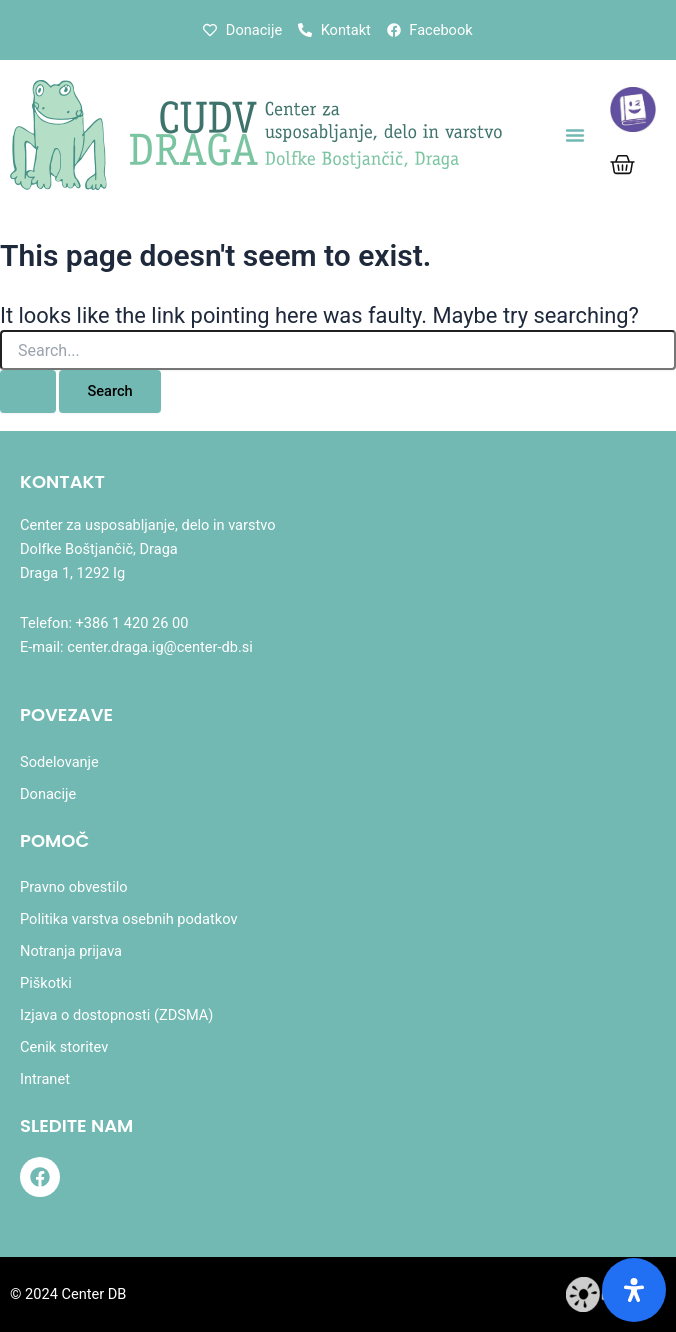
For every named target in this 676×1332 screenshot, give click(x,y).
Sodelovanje (59, 762)
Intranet (45, 1079)
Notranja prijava (71, 951)
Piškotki (46, 983)
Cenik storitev (64, 1047)
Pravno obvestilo (74, 887)
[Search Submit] (28, 391)
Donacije (48, 794)
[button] (575, 135)
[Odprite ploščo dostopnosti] (634, 1290)
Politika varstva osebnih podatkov (128, 919)
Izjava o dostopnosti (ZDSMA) (116, 1015)
